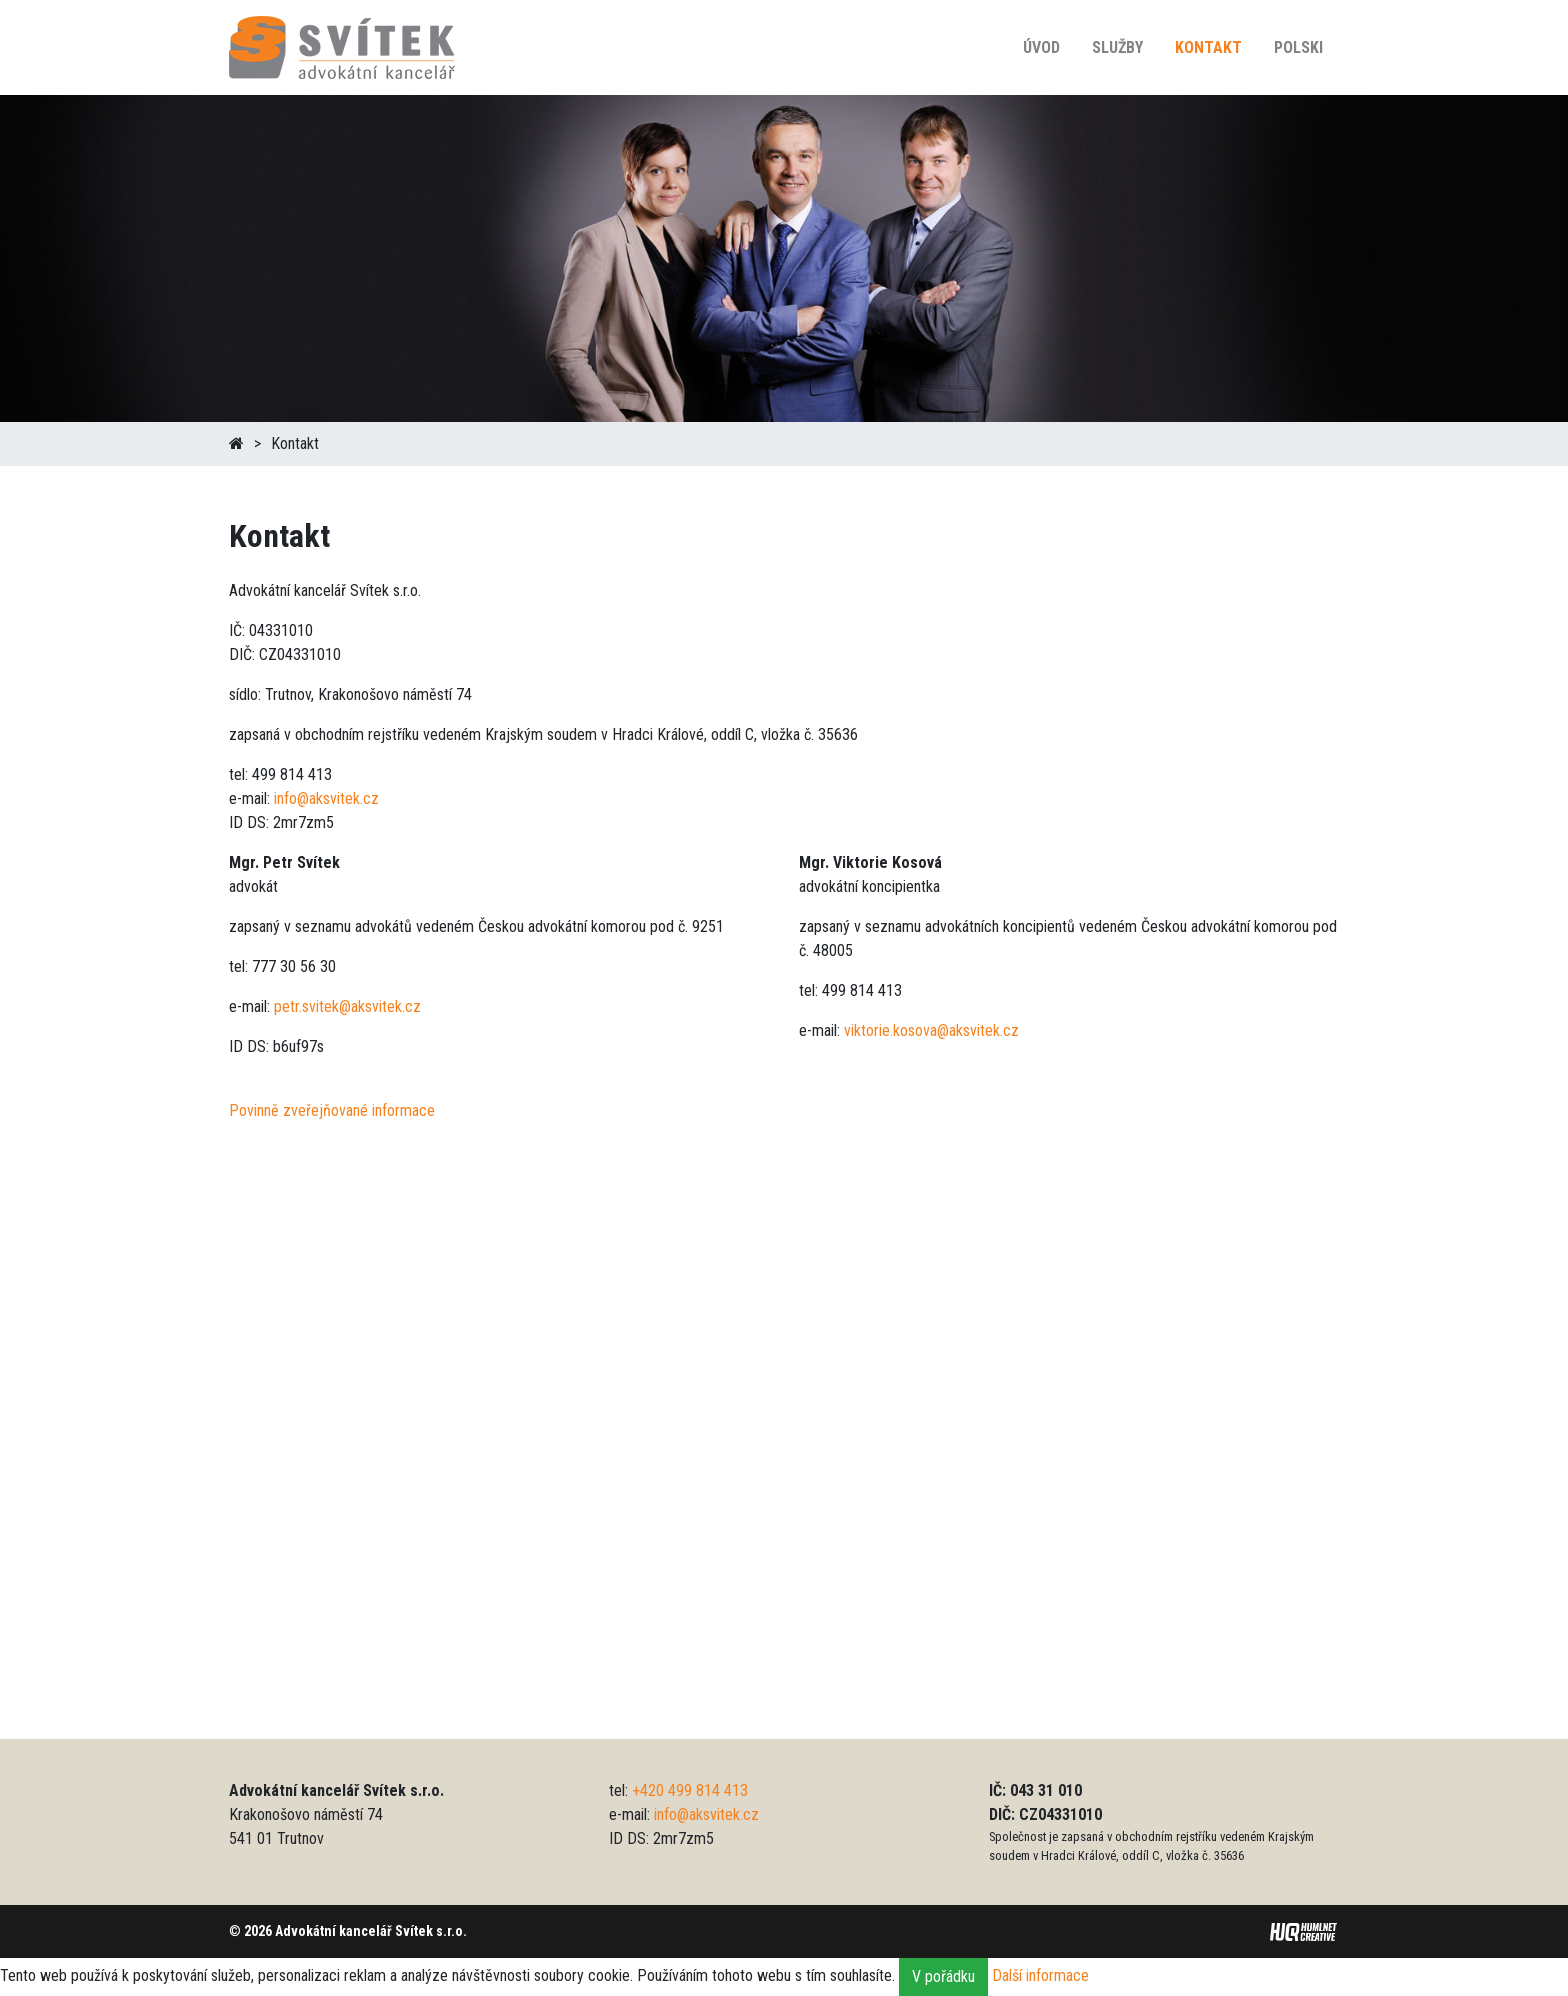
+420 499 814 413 (690, 1790)
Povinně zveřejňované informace (332, 1110)
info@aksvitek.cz (326, 798)
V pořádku (943, 1976)
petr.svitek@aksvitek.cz (347, 1006)
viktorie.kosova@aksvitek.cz (931, 1030)
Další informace (1040, 1975)
